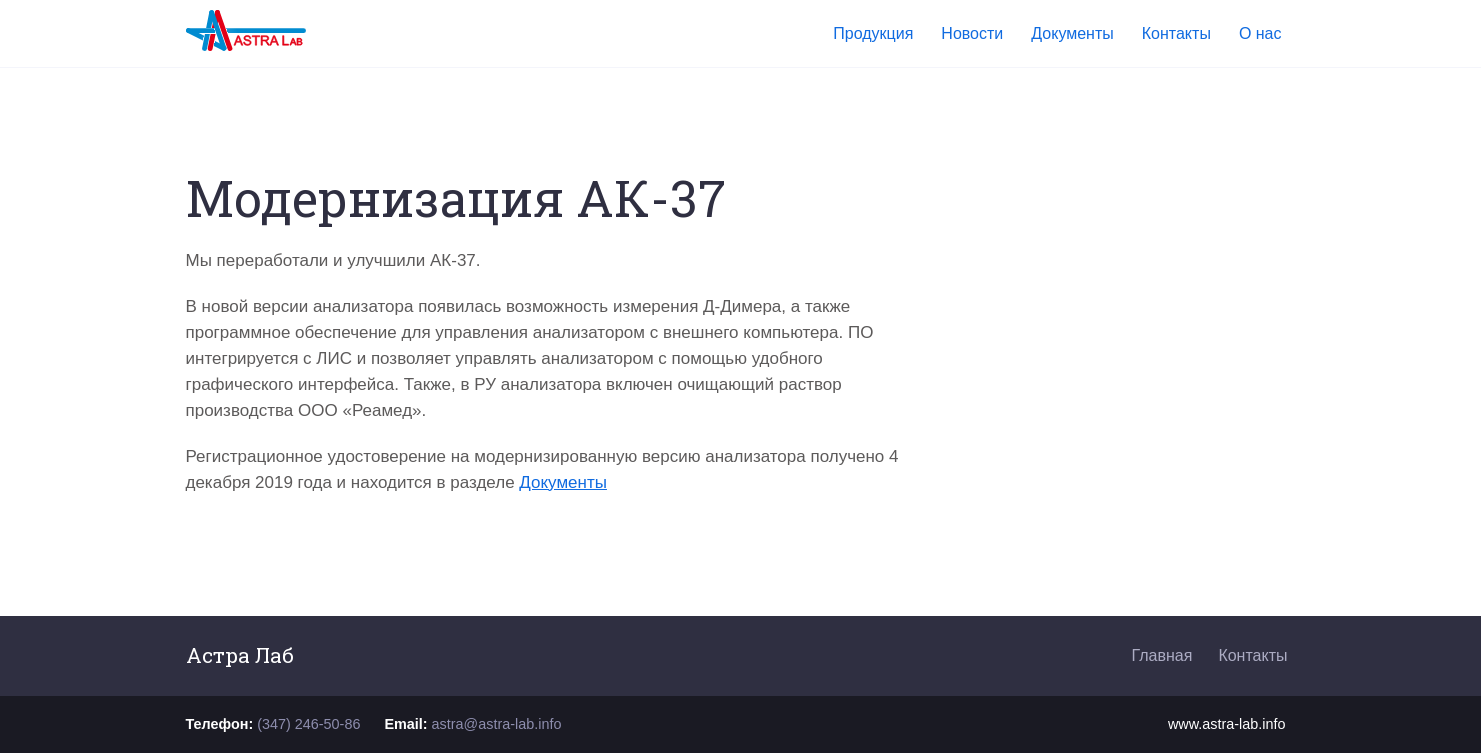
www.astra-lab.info (1227, 724)
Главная (1161, 655)
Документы (563, 482)
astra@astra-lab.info (497, 724)
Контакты (1252, 655)
